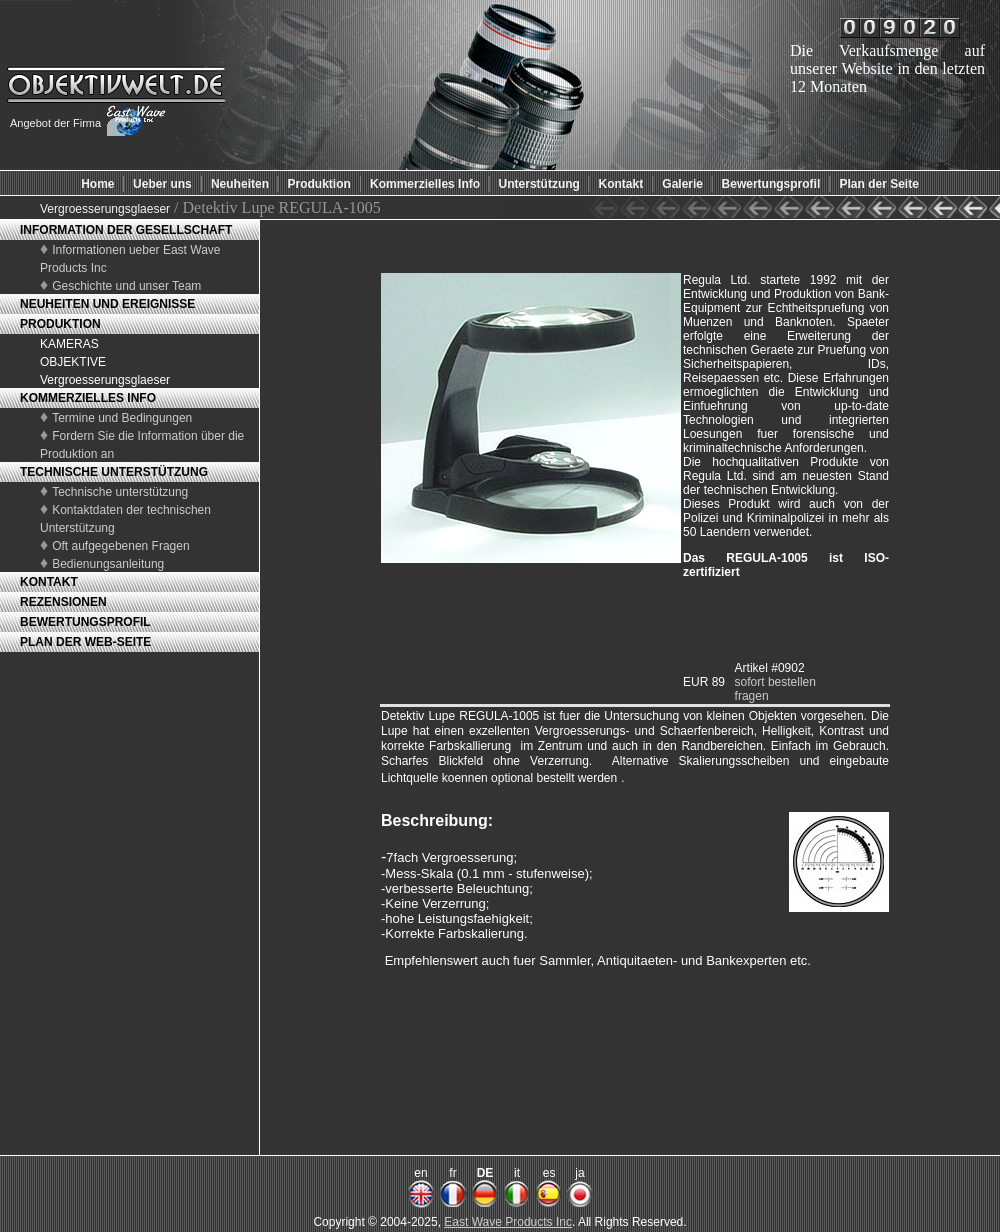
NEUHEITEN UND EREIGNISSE (107, 304)
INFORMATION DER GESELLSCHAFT (126, 230)
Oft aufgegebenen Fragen (120, 546)
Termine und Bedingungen (122, 418)
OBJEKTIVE (73, 362)
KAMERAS (69, 344)
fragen (752, 696)
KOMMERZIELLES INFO (88, 398)
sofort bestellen (775, 682)
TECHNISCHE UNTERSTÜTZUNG (114, 472)
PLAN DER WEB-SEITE (85, 642)
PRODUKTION (60, 324)
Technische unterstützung (120, 492)
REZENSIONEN (63, 602)
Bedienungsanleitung (108, 564)
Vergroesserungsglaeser (105, 209)
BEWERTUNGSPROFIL (85, 622)
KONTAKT (49, 582)
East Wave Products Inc (508, 1222)
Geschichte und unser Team (126, 286)
